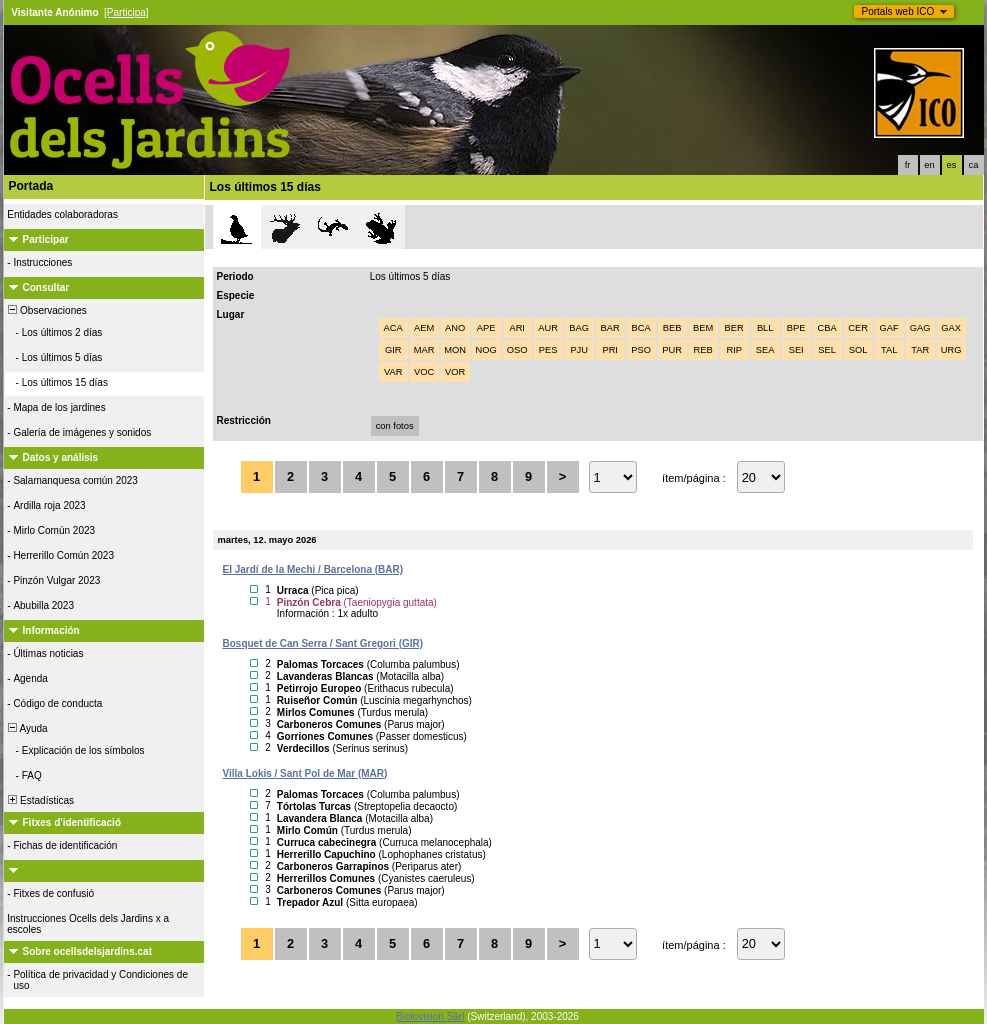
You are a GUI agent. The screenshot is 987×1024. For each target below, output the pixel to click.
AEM (424, 328)
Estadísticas (40, 800)
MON (455, 350)
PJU (579, 350)
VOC (424, 372)
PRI (610, 350)
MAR (424, 350)
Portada (31, 186)
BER (734, 328)
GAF (889, 328)
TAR (920, 350)
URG (951, 350)
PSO (641, 350)
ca (974, 165)
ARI (517, 328)
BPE (796, 328)
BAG (579, 328)
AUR (548, 328)
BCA (641, 328)
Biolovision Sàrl (430, 1016)
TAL (889, 350)
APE (486, 328)
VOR (455, 372)
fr (908, 165)
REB (703, 350)
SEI (796, 350)
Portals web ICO (898, 11)
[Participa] (126, 12)
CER (858, 328)
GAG (920, 328)
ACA (393, 328)
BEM (703, 328)
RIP (734, 350)
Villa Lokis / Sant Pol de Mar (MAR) (305, 773)
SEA (765, 350)
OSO (517, 350)
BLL (765, 328)
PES (548, 350)
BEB (672, 328)
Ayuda (27, 728)
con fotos (395, 426)
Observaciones (46, 310)
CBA (827, 328)
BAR (610, 328)
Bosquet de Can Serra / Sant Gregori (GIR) (323, 643)
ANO (455, 328)
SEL (827, 350)
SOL (858, 350)
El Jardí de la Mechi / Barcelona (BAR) (313, 569)
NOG (486, 350)
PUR (672, 350)
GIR (393, 350)
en (929, 165)
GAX (951, 328)
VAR (393, 372)
